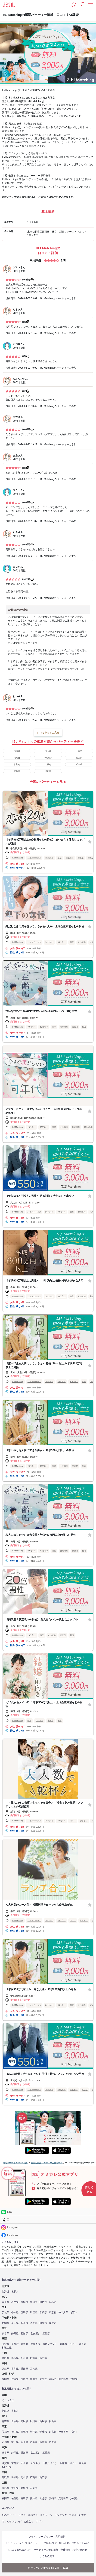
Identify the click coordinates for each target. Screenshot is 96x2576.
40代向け (44, 1027)
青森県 (5, 2302)
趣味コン (33, 2515)
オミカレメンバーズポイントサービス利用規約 (31, 2543)
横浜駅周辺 (89, 1127)
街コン (73, 1821)
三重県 (46, 2333)
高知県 (34, 2368)
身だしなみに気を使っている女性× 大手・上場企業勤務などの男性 (44, 926)
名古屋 (34, 2333)
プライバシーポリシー (41, 2536)
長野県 (52, 2322)
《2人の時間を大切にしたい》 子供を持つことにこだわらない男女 (44, 2073)
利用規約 (60, 2536)
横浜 (73, 2312)
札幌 (14, 2291)
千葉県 (79, 751)
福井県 (34, 2322)
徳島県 (5, 2368)
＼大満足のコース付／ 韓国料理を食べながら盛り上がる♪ (39, 1904)
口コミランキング (11, 2521)
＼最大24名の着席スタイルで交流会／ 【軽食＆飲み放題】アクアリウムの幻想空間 (44, 1804)
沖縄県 (74, 2379)
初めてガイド (9, 2515)
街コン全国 (8, 2400)
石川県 (24, 2322)
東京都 (17, 758)
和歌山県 (7, 2347)
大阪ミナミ (49, 2343)
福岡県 (48, 771)
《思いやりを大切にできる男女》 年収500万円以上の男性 (39, 1450)
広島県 (17, 771)
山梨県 (43, 2322)
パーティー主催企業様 (46, 2549)
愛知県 (79, 758)
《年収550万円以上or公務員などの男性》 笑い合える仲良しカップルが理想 (45, 841)
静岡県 (15, 2333)
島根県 (15, 2358)
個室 (59, 858)
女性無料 (69, 858)
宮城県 (17, 751)
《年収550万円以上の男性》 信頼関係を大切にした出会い (39, 1195)
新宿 (84, 1466)
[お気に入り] (89, 841)
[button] (74, 5)
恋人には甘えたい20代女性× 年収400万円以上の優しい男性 (40, 1534)
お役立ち (28, 2521)
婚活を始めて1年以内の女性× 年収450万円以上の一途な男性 (41, 1011)
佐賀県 (15, 2379)
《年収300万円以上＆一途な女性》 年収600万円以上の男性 (40, 1989)
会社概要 (65, 2549)
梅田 (84, 1027)
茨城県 (5, 2312)
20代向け (49, 858)
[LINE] (48, 2212)
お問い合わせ (79, 2549)
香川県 (15, 2368)
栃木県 (15, 2312)
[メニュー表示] (90, 5)
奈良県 (82, 2343)
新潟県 (5, 2322)
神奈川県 (48, 758)
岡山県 (24, 2358)
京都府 (17, 764)
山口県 (43, 2358)
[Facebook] (48, 2235)
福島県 (52, 2302)
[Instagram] (48, 2227)
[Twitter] (48, 2219)
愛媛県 (24, 2368)
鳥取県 (5, 2358)
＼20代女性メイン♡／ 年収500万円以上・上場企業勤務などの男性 (43, 1704)
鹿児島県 (63, 2379)
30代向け (62, 942)
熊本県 (34, 2379)
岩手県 (15, 2302)
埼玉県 (48, 751)
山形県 (43, 2302)
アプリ (39, 2521)
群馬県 (24, 2312)
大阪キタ (35, 2343)
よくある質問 (47, 2556)
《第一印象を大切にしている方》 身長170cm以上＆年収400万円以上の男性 (43, 1365)
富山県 (15, 2322)
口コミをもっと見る (48, 732)
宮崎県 (52, 2379)
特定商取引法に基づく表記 (74, 2543)
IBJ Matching (17, 858)
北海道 (5, 2291)
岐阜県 (5, 2333)
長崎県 (24, 2379)
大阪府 (48, 764)
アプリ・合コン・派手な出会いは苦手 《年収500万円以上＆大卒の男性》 (43, 1111)
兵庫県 (79, 764)
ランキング (61, 2515)
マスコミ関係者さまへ (19, 2549)
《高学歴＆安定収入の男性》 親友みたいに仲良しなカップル (41, 1619)
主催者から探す (77, 2515)
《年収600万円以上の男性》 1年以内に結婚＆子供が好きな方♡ (44, 1280)
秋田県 (34, 2302)
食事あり (84, 1821)
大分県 (43, 2379)
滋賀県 (5, 2343)
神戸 (72, 2343)
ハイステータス (34, 858)
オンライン (46, 2515)
